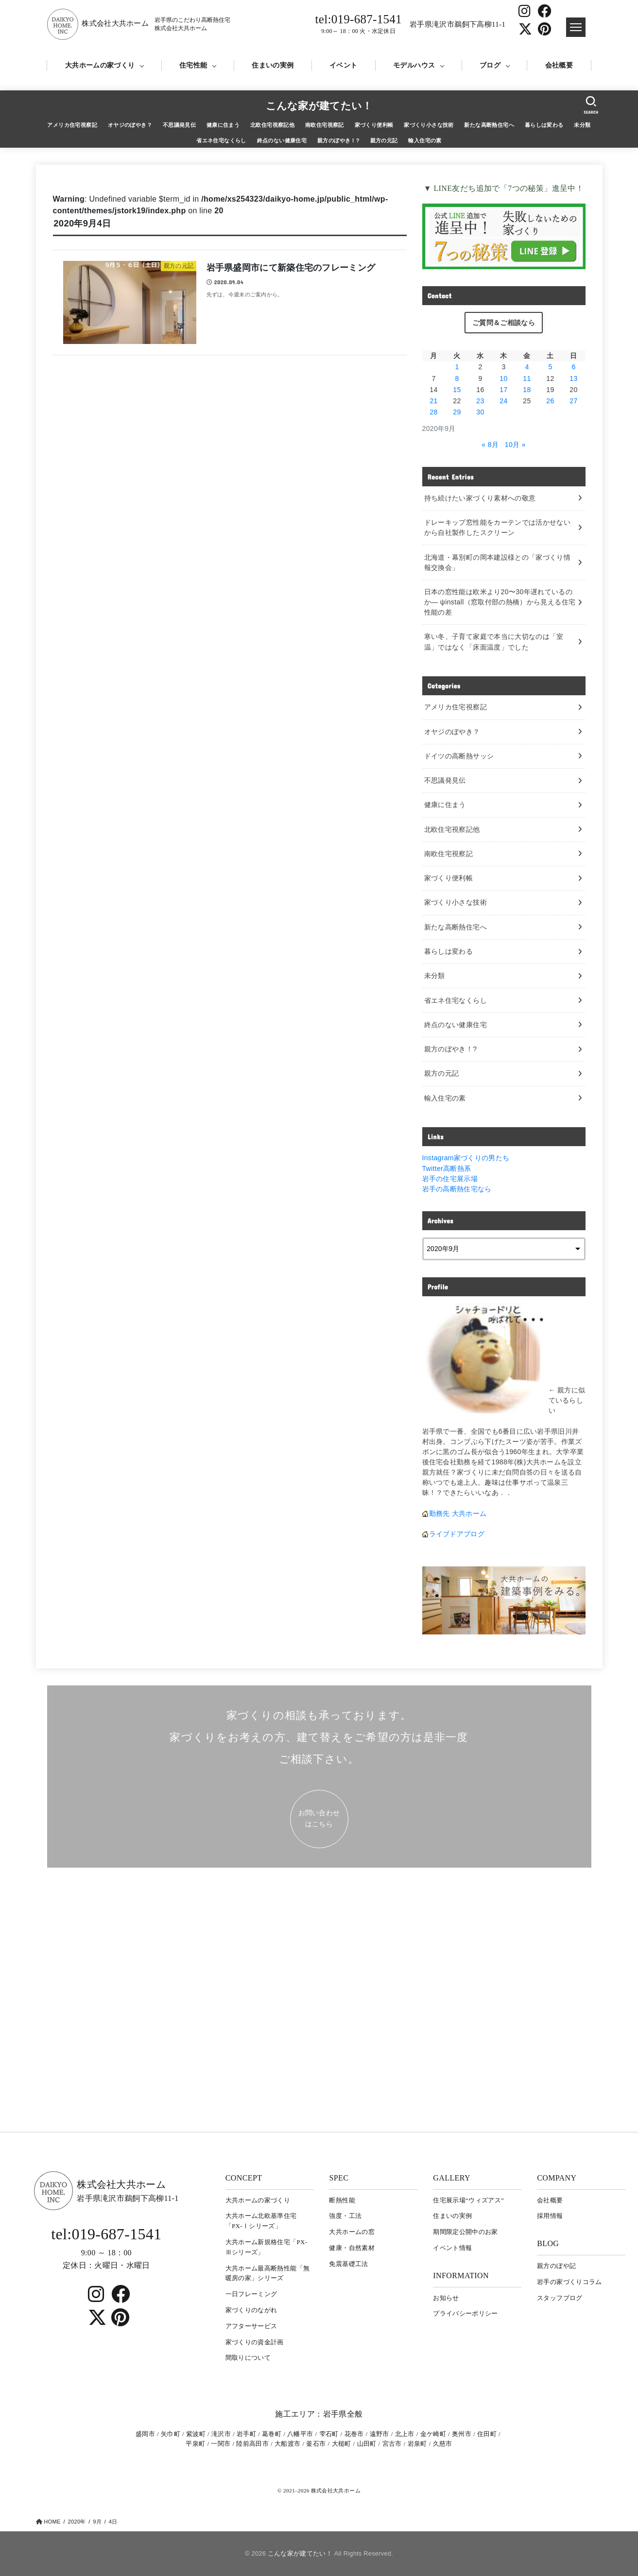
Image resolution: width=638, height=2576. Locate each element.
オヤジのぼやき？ (130, 125)
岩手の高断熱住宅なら (457, 1189)
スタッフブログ (559, 2297)
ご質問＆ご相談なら (503, 322)
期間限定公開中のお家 (465, 2231)
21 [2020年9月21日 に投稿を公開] (433, 401)
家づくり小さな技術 (429, 125)
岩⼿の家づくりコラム (569, 2281)
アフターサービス (251, 2326)
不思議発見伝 (179, 125)
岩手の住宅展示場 (450, 1179)
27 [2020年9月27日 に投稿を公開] (573, 401)
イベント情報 (452, 2247)
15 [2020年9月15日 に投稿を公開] (457, 390)
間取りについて (248, 2357)
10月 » (515, 444)
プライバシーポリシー (465, 2313)
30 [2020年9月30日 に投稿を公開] (480, 412)
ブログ (490, 65)
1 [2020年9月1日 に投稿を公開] (457, 367)
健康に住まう (223, 125)
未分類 (582, 125)
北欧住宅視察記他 (272, 125)
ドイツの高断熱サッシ (459, 756)
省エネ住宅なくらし (221, 140)
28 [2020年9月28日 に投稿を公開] (433, 412)
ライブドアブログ (456, 1534)
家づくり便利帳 (374, 125)
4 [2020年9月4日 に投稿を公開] (527, 367)
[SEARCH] (591, 105)
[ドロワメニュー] (576, 27)
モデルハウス (414, 65)
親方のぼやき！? (338, 140)
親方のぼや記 (556, 2265)
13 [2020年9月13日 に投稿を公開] (573, 378)
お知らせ (446, 2297)
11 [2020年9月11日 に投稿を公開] (527, 378)
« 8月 (490, 444)
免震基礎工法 (348, 2263)
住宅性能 (193, 65)
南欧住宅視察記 (324, 125)
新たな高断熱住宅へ (489, 125)
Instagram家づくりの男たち (466, 1158)
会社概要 (559, 65)
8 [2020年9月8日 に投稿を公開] (457, 378)
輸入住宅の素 (424, 140)
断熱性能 (342, 2200)
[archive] (504, 1248)
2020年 (77, 2521)
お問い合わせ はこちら (319, 1818)
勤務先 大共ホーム (458, 1513)
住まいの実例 (272, 65)
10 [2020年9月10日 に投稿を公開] (503, 378)
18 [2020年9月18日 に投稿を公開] (527, 390)
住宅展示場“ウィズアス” (468, 2200)
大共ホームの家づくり (100, 65)
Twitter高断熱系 (446, 1168)
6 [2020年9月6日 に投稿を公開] (573, 367)
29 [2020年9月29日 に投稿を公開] (457, 412)
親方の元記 (384, 140)
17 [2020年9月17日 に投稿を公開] (503, 390)
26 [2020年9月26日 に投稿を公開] (550, 401)
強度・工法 (345, 2215)
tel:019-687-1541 (358, 24)
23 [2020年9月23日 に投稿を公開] (480, 401)
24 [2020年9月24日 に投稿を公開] (503, 401)
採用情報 (550, 2215)
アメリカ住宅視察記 (72, 125)
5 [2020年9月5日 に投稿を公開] (550, 367)
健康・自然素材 (351, 2247)
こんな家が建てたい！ (319, 106)
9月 (97, 2521)
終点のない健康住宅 (282, 140)
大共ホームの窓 (351, 2231)
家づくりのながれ (251, 2310)
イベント (343, 65)
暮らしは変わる (544, 125)
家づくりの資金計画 (254, 2342)
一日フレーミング (251, 2294)
